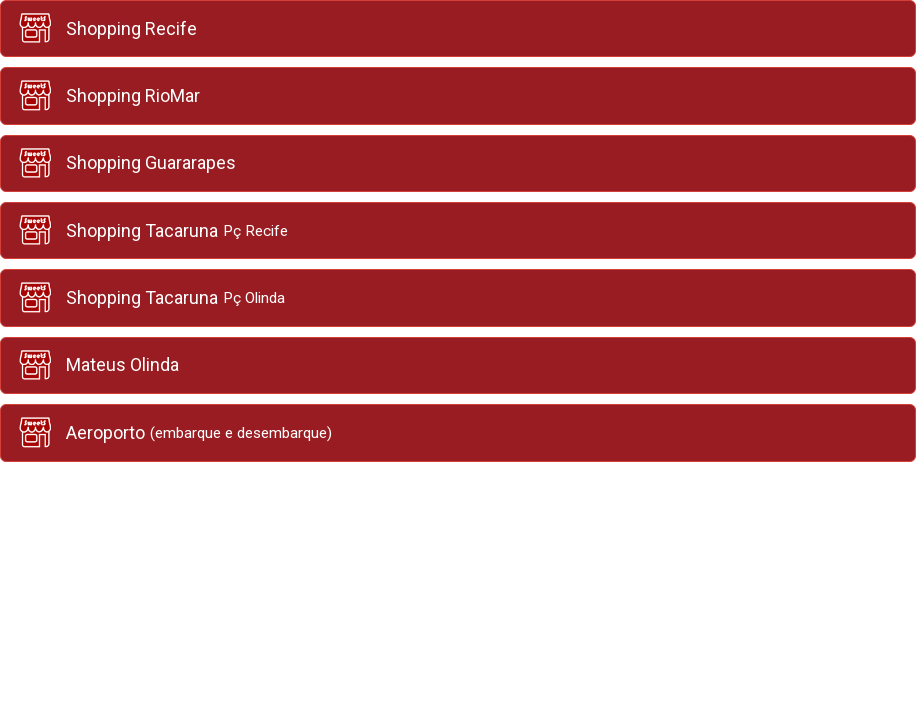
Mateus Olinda (97, 365)
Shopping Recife (106, 28)
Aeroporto (174, 432)
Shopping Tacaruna (152, 230)
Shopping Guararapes (126, 163)
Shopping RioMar (108, 95)
